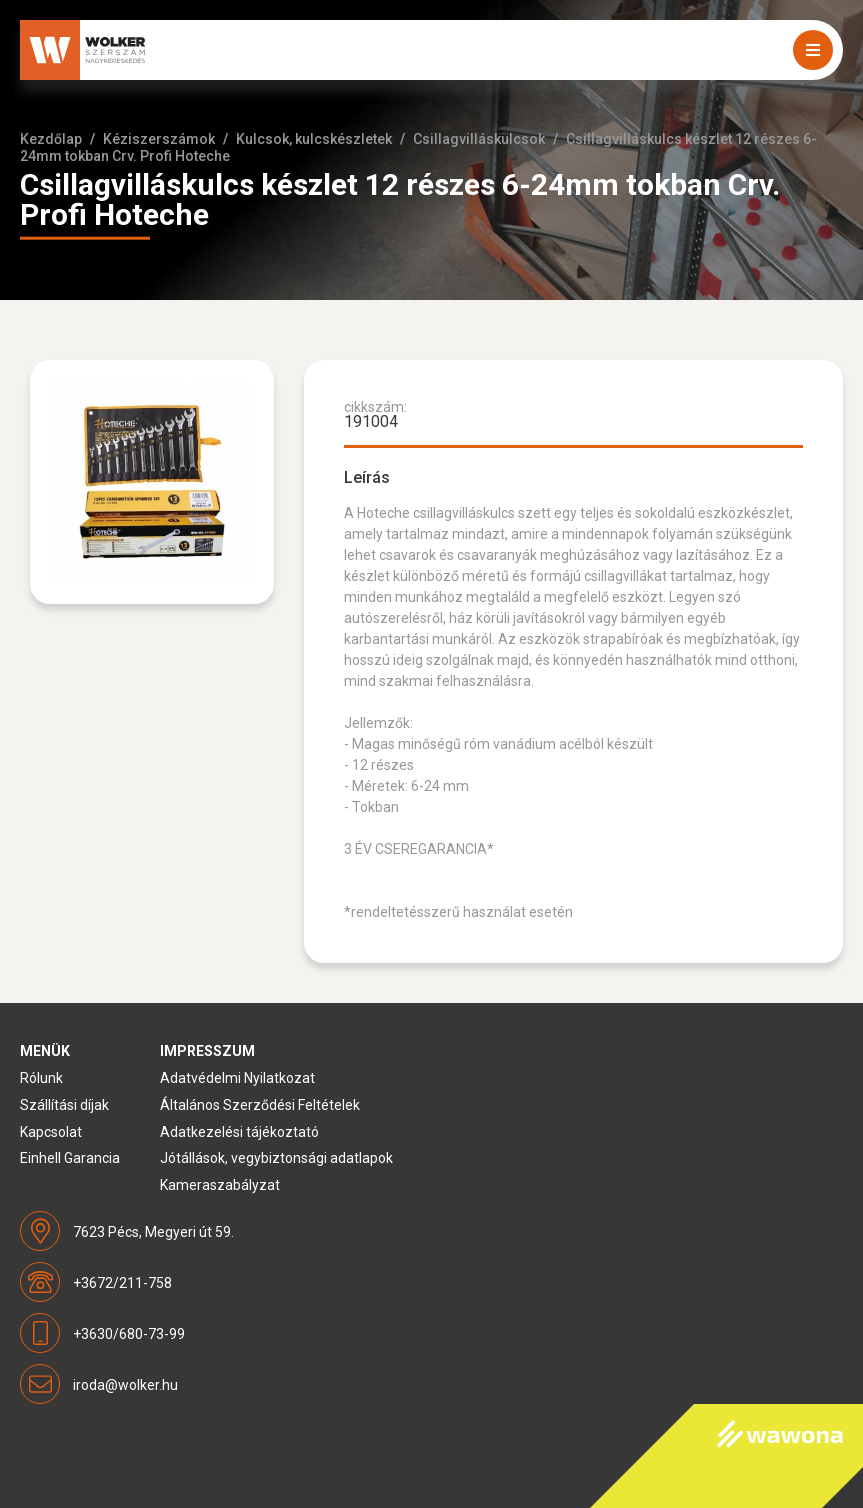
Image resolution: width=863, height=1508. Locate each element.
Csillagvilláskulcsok (479, 139)
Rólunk (41, 1078)
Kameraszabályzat (220, 1185)
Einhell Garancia (70, 1158)
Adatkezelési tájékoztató (239, 1132)
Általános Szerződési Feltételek (260, 1105)
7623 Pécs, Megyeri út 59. (153, 1232)
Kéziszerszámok (159, 139)
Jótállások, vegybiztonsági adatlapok (276, 1158)
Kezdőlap (51, 139)
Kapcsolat (51, 1132)
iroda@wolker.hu (125, 1385)
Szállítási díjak (64, 1105)
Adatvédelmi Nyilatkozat (237, 1078)
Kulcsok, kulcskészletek (314, 139)
